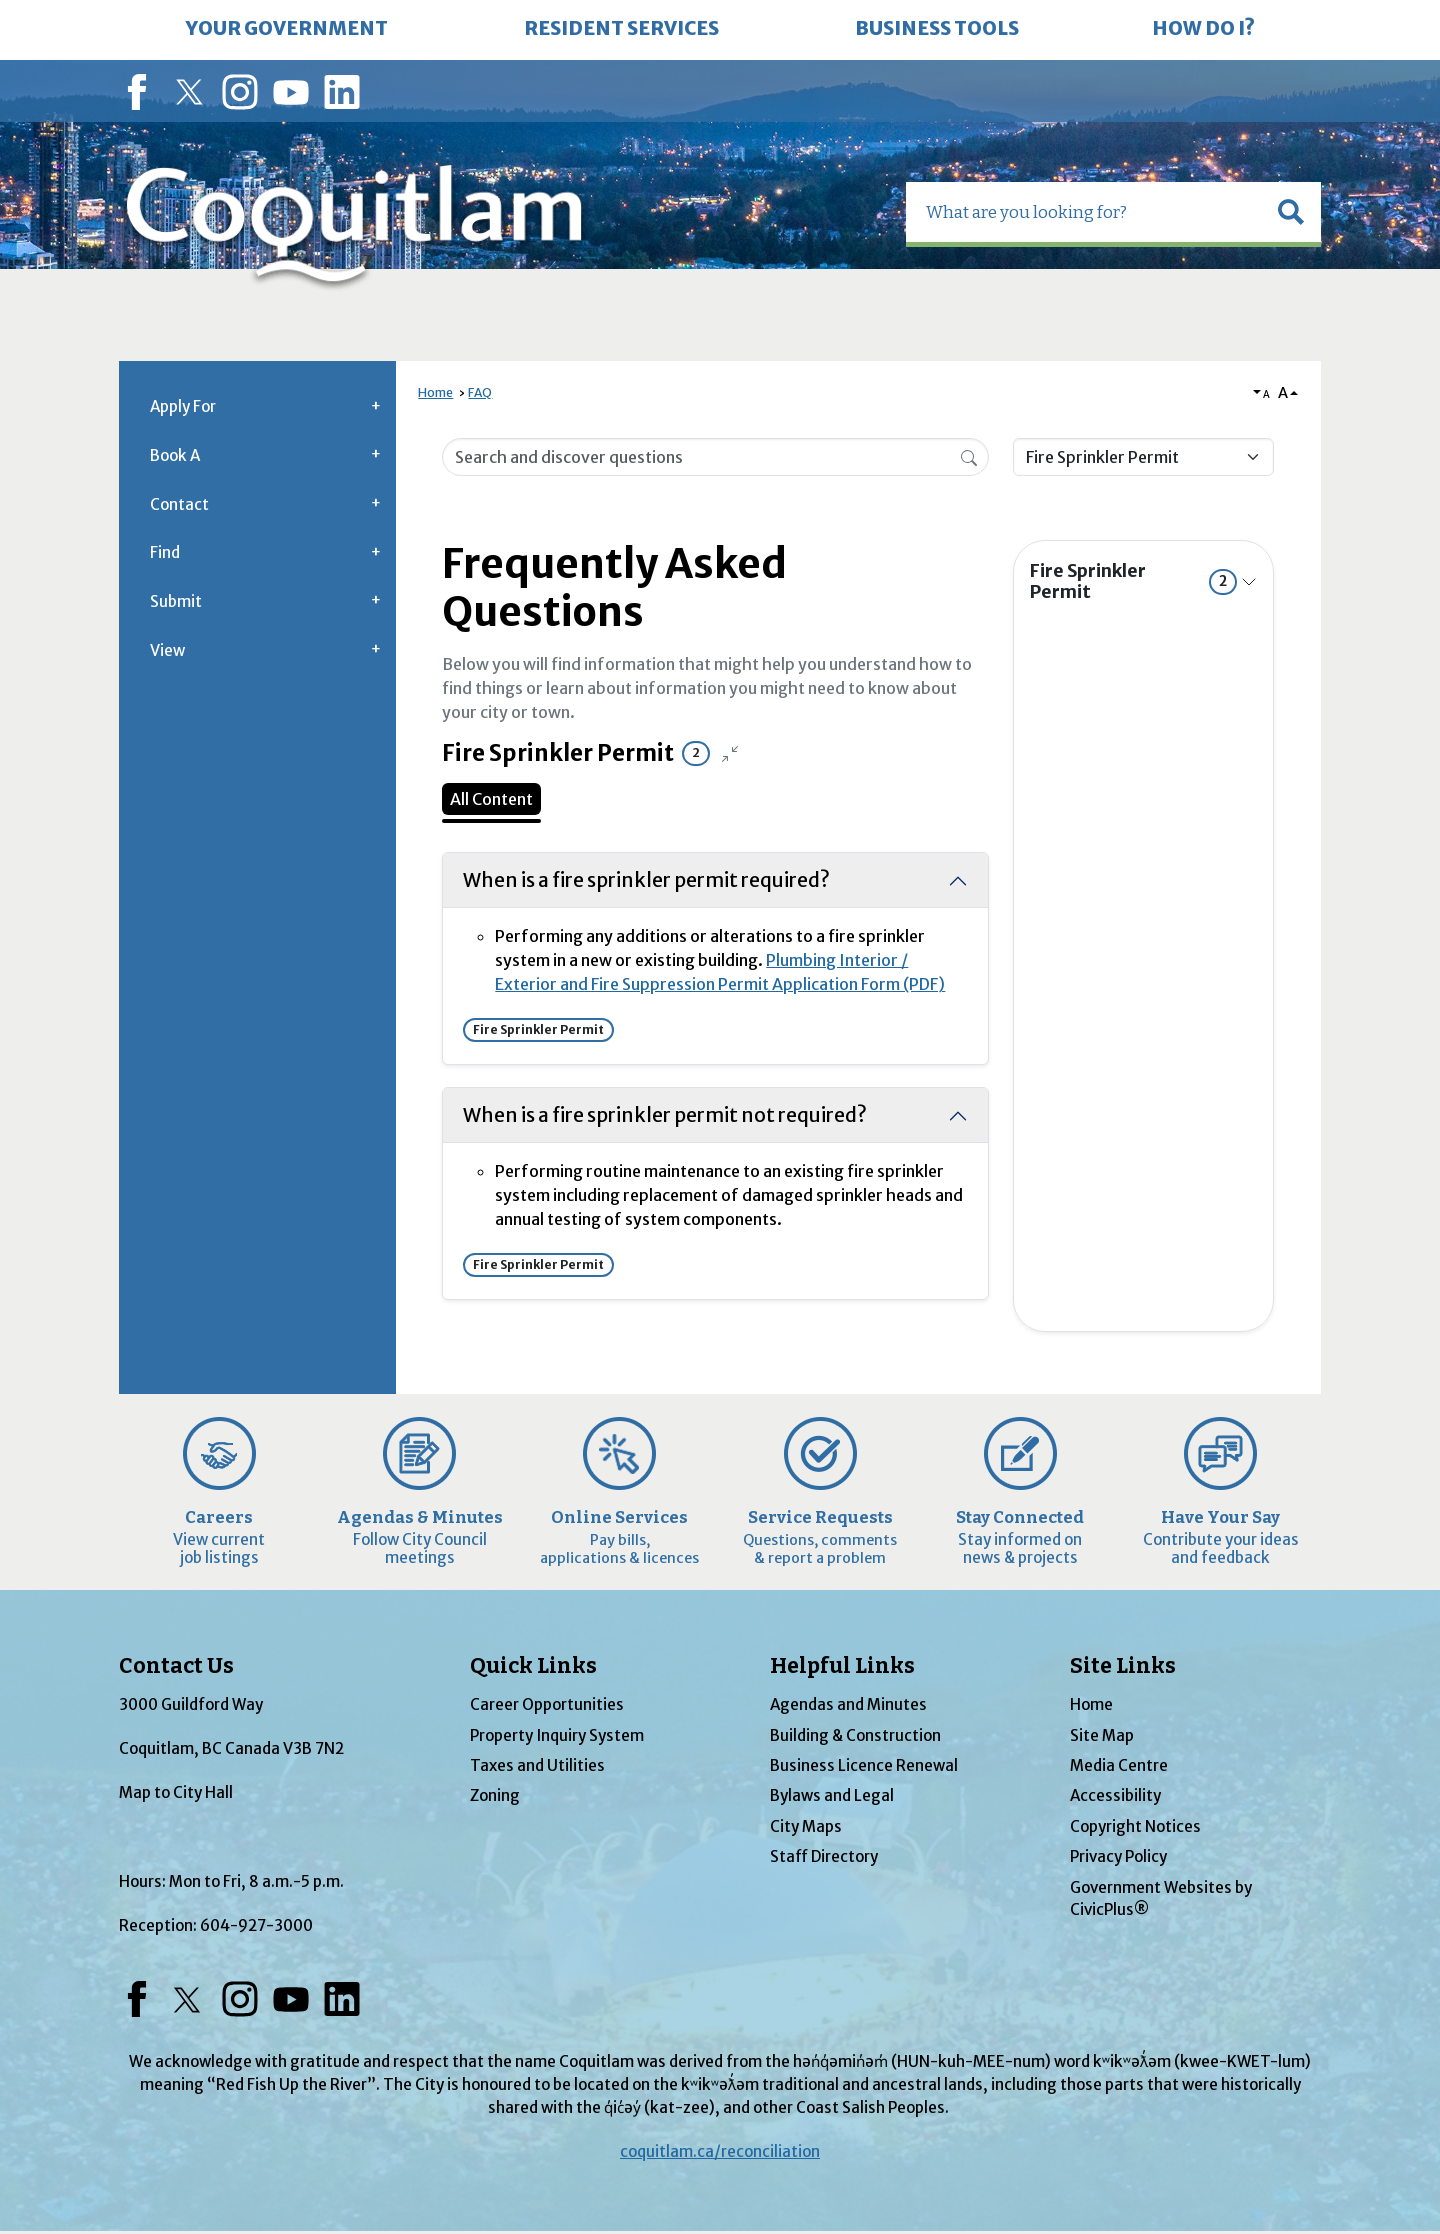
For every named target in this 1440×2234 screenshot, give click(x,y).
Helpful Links (842, 1666)
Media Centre (1119, 1765)
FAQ (480, 392)
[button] (1291, 212)
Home (435, 392)
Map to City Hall (176, 1792)
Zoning (495, 1795)
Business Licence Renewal (864, 1765)
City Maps (806, 1826)
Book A (175, 455)
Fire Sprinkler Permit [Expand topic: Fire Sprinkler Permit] (1133, 581)
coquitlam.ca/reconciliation (720, 2151)
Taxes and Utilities (537, 1765)
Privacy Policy (1118, 1856)
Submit (176, 601)
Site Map (1102, 1735)
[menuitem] (287, 30)
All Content (491, 799)
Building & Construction (855, 1735)
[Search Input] (715, 457)
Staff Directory (824, 1856)
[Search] (969, 456)
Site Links (1123, 1666)
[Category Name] (1143, 457)
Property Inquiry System (557, 1735)
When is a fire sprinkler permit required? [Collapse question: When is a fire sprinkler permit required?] (646, 880)
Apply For (183, 406)
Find (165, 552)
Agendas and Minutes (848, 1704)
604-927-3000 (256, 1925)
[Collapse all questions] (730, 754)
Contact (179, 504)
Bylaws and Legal (832, 1795)
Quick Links (533, 1666)
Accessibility (1115, 1795)
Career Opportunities (547, 1704)
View (167, 650)
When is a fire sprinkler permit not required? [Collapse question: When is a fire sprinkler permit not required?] (665, 1115)
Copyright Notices (1135, 1826)
